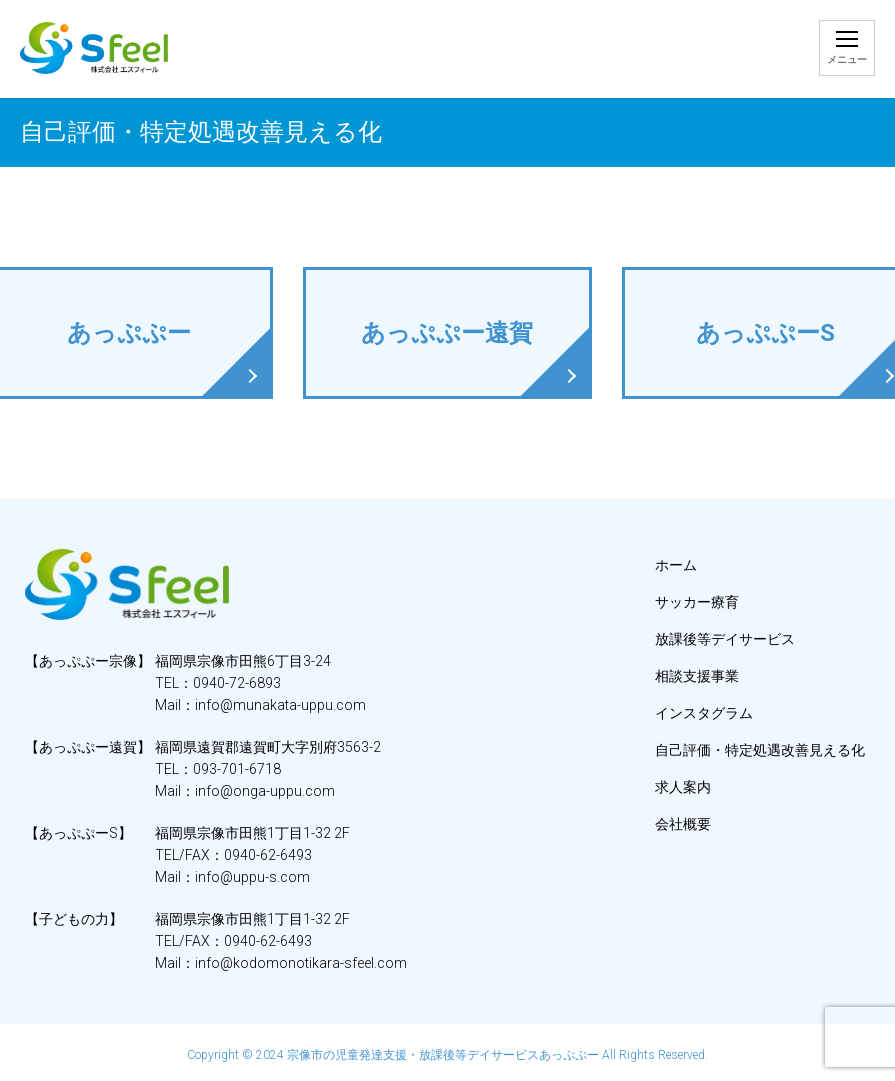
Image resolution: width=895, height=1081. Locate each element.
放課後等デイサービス (725, 639)
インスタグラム (704, 713)
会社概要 (683, 824)
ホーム (676, 565)
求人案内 (683, 787)
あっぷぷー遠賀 (447, 333)
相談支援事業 (697, 676)
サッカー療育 (697, 602)
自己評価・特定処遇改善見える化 (760, 750)
